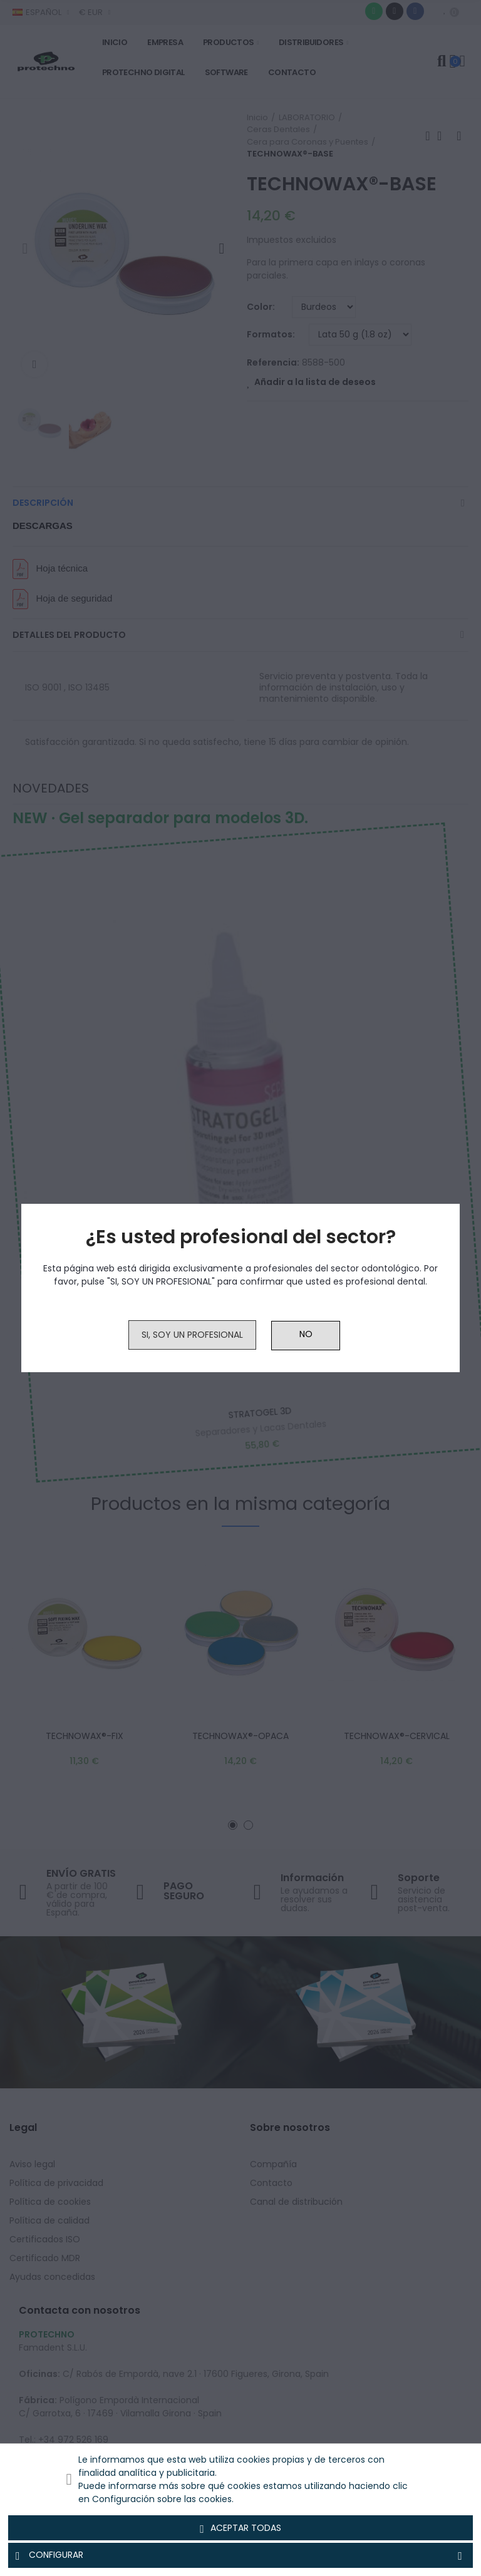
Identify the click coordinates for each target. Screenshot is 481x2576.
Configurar (240, 2555)
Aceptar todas (240, 2528)
